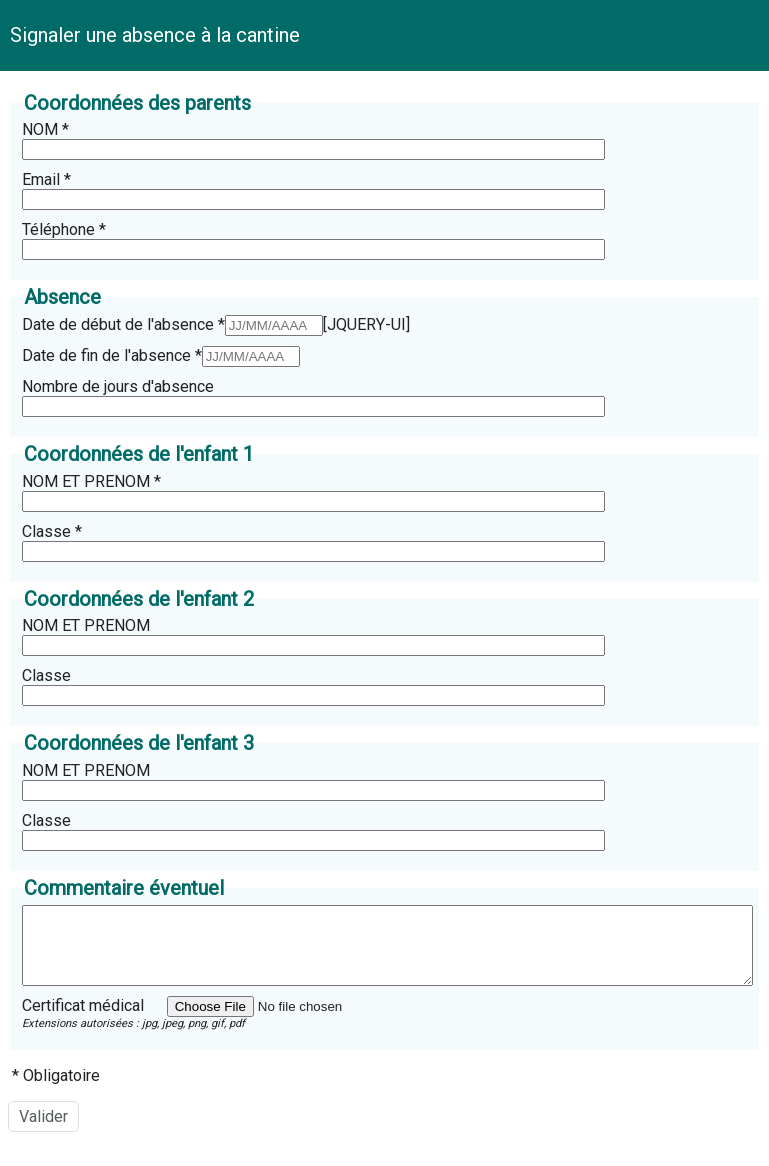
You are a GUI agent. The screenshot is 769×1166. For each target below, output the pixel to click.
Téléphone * (64, 229)
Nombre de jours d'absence (118, 386)
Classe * (52, 531)
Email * (46, 179)
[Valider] (43, 1131)
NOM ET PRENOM (86, 625)
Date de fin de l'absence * (112, 355)
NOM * (45, 129)
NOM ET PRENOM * (91, 481)
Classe (46, 675)
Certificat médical (83, 1020)
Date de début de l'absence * (123, 324)
